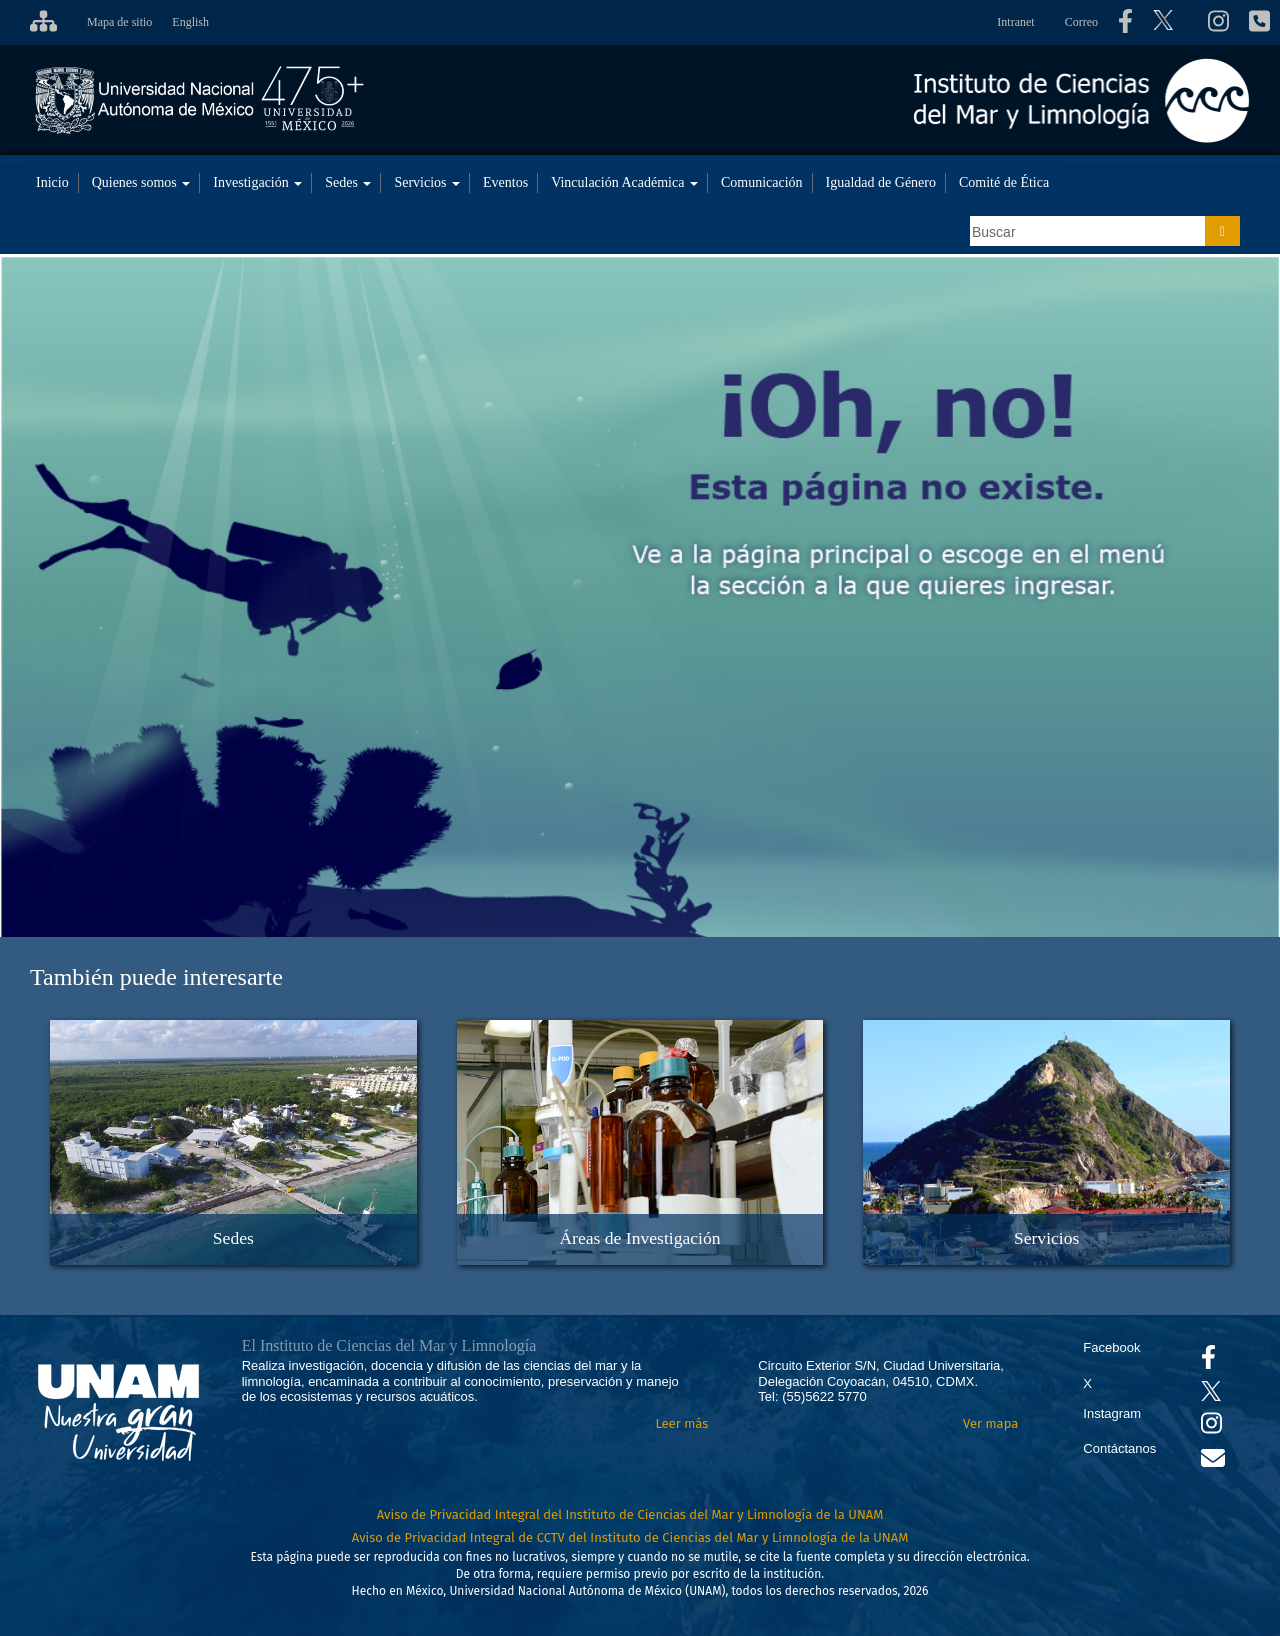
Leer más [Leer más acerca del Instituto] (681, 1423)
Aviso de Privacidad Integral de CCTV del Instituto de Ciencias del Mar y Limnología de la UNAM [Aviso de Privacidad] (630, 1537)
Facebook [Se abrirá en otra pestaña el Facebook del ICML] (1111, 1347)
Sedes (348, 182)
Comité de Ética (1004, 182)
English (190, 22)
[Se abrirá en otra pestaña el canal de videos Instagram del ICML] (1211, 1427)
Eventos (505, 182)
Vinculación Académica (624, 182)
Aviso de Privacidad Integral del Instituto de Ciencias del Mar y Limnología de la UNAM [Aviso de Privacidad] (630, 1514)
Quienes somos (141, 182)
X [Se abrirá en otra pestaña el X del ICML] (1087, 1383)
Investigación (257, 182)
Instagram (1112, 1413)
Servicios (427, 182)
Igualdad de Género (881, 182)
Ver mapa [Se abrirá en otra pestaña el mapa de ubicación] (990, 1423)
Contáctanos (1119, 1448)
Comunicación (762, 182)
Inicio (52, 182)
